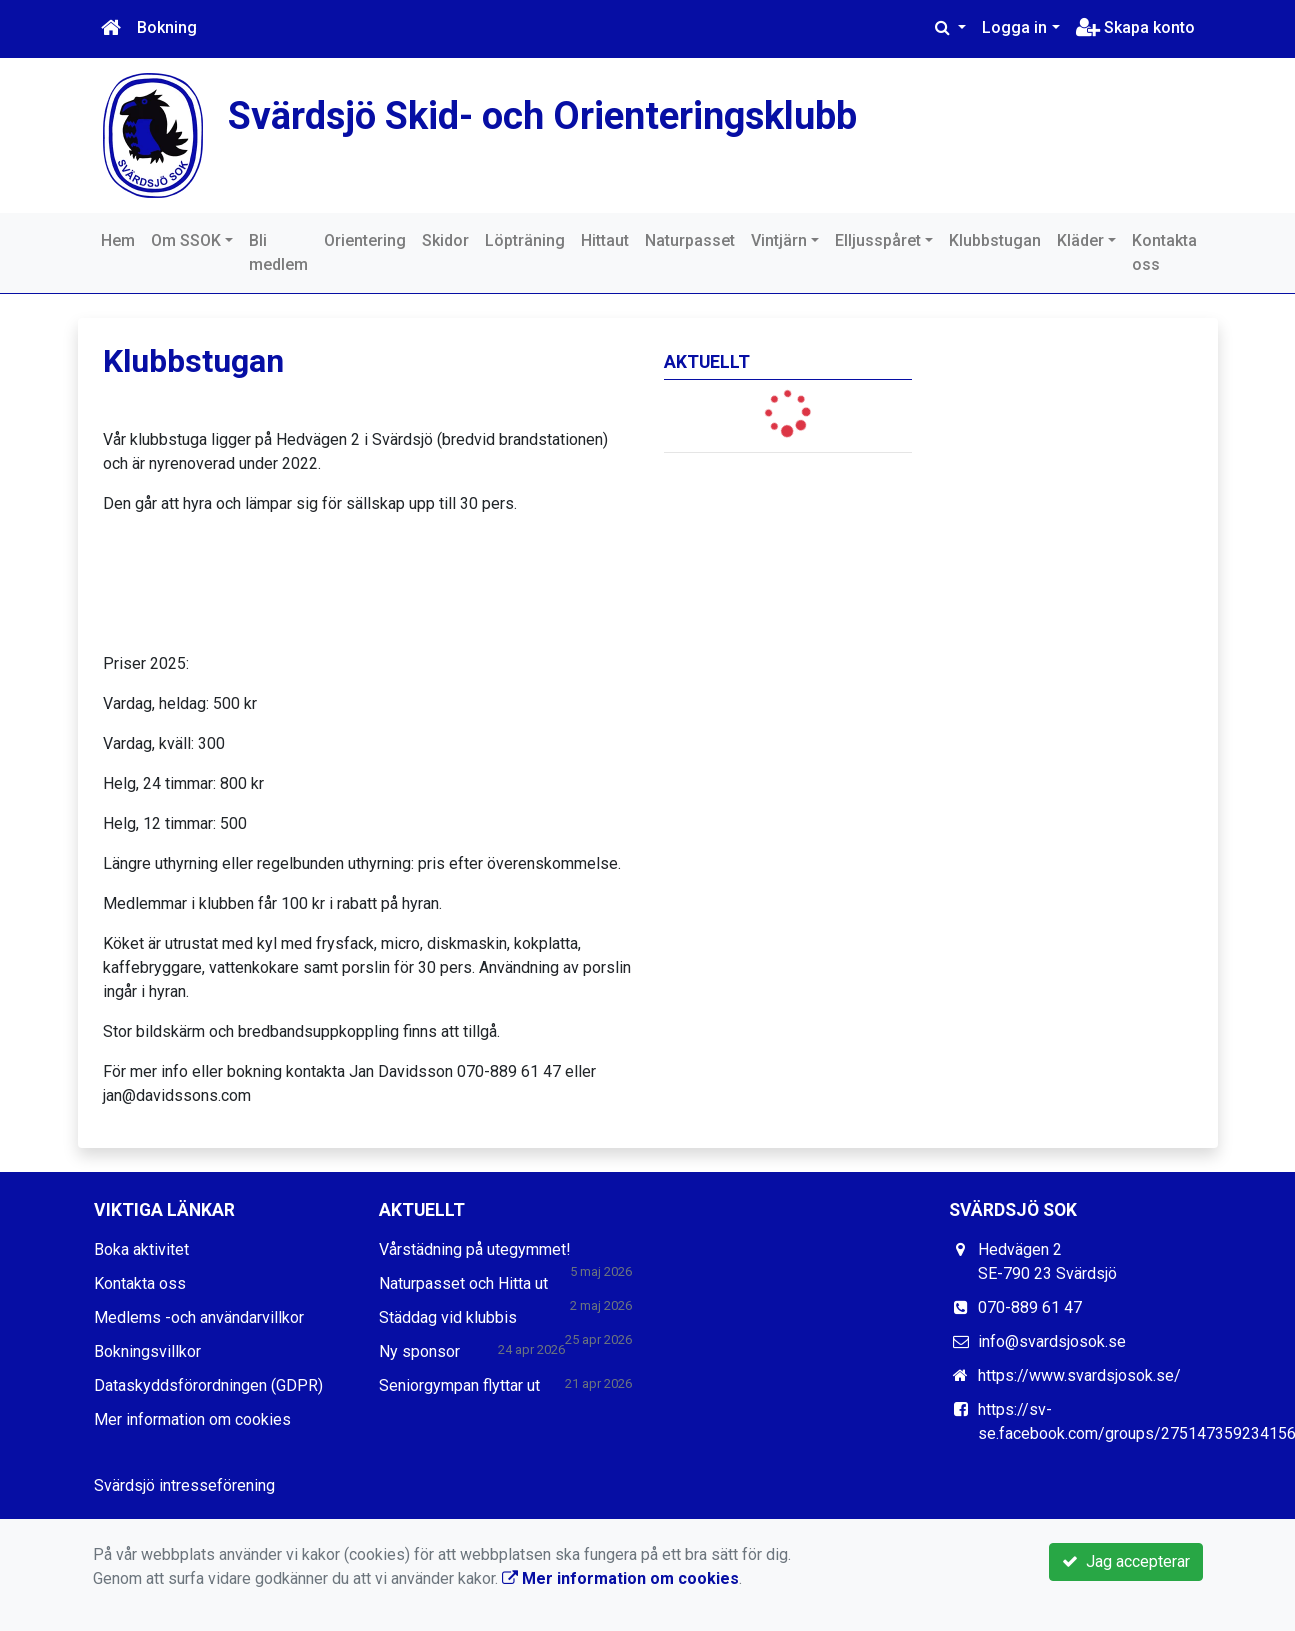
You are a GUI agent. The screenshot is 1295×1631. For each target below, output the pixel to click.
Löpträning (525, 240)
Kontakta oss (1164, 252)
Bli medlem (278, 252)
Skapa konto (1135, 27)
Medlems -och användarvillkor (199, 1317)
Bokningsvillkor (147, 1351)
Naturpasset (690, 240)
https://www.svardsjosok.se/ (1079, 1375)
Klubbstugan (995, 240)
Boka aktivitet (141, 1249)
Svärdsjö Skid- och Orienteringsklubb (551, 115)
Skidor (445, 240)
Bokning (167, 27)
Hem (118, 240)
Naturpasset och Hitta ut (463, 1283)
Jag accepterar (1126, 1561)
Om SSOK (186, 240)
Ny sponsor (419, 1351)
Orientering (365, 240)
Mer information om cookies (192, 1419)
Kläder (1080, 240)
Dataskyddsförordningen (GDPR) (208, 1385)
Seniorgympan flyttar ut (459, 1385)
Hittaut (605, 240)
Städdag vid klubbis (448, 1317)
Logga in (1014, 27)
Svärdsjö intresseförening (184, 1485)
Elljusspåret (878, 240)
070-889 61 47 (1030, 1307)
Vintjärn (779, 240)
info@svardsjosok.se (1052, 1341)
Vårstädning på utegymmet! (475, 1249)
